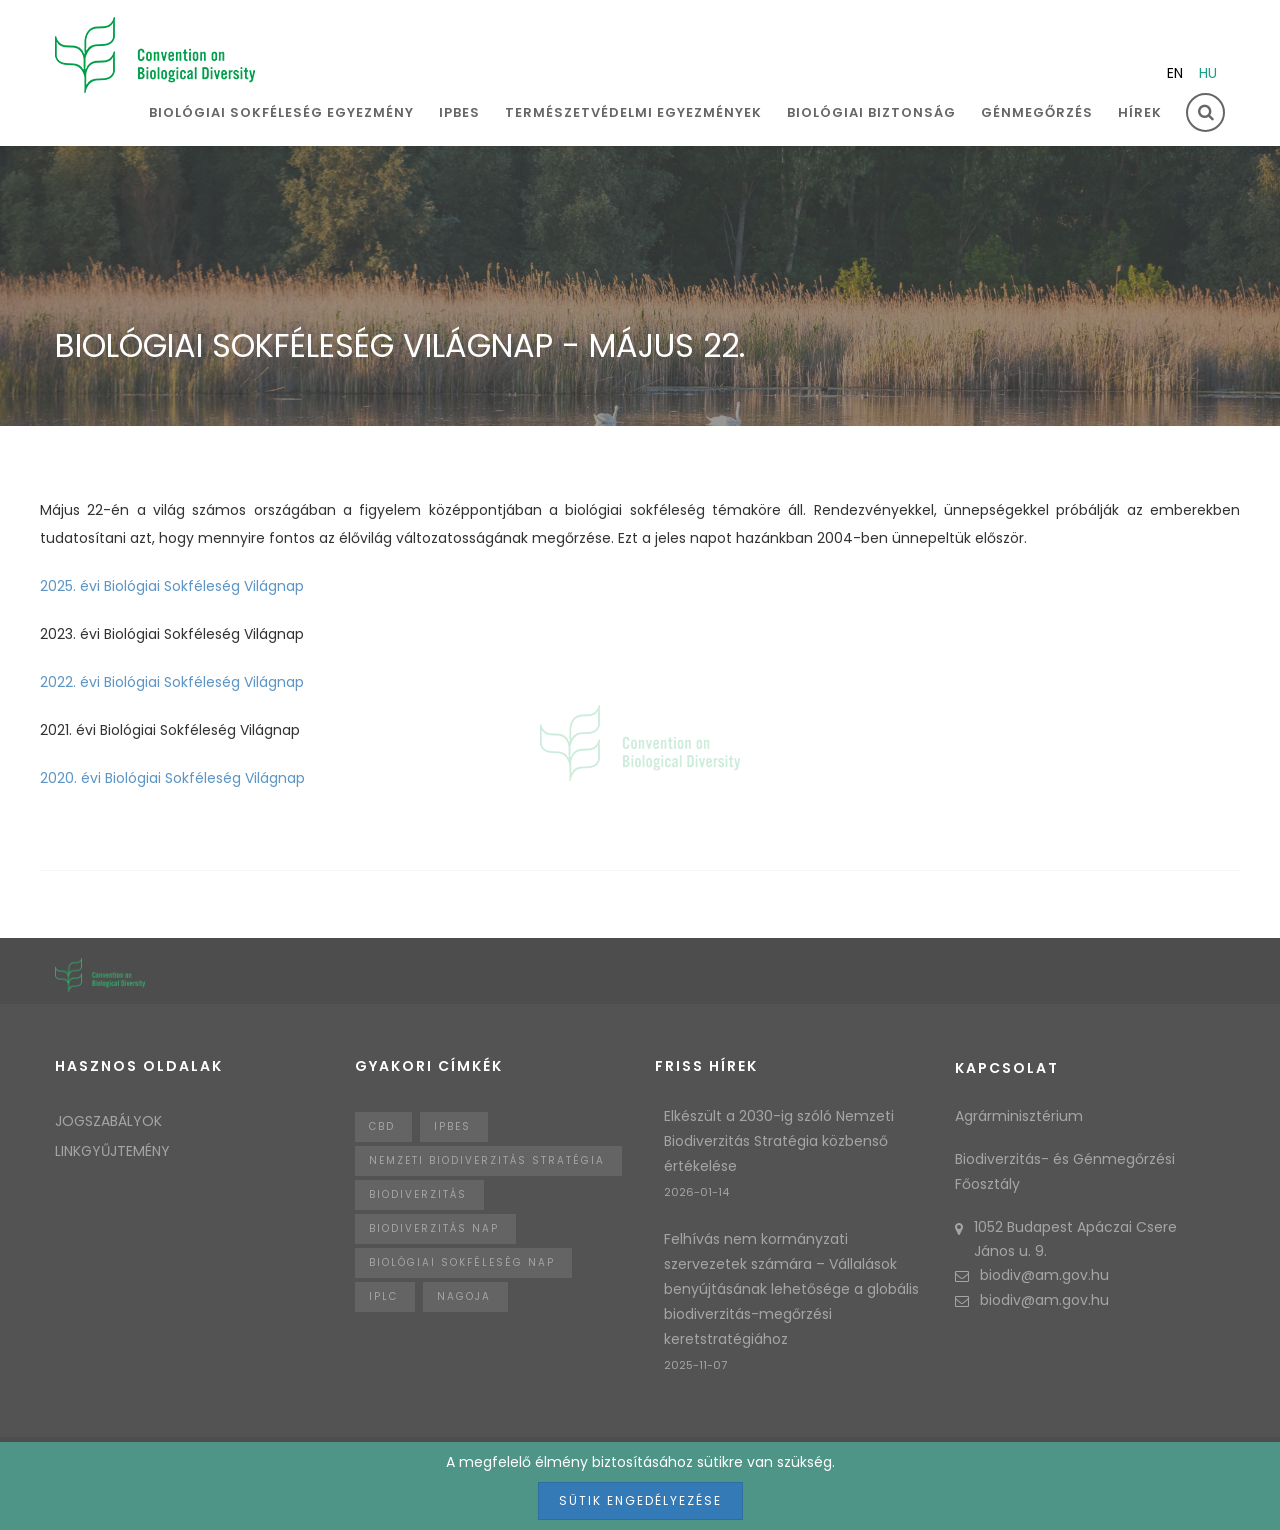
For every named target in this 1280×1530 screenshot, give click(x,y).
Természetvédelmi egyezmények (633, 112)
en (1175, 73)
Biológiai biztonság (871, 112)
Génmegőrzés (1037, 112)
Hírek (1140, 112)
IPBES (459, 112)
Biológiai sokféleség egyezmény (281, 112)
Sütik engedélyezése (640, 1500)
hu (1208, 73)
